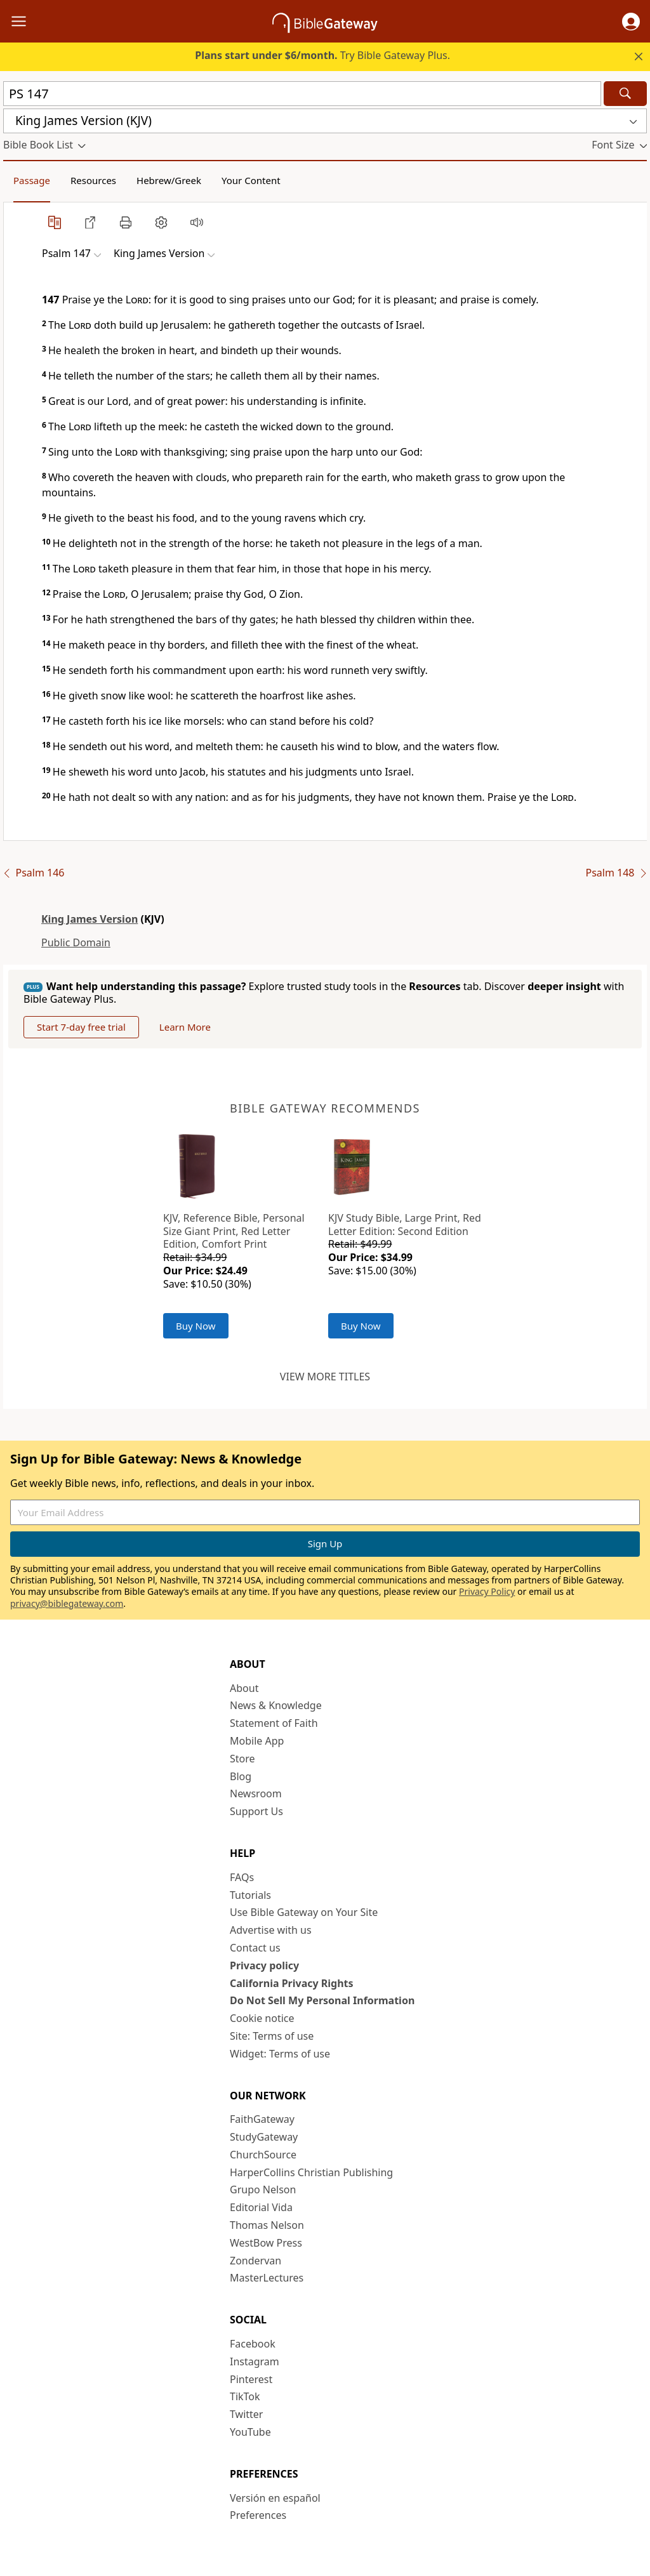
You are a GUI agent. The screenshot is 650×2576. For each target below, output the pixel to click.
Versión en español (275, 2498)
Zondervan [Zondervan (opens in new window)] (255, 2261)
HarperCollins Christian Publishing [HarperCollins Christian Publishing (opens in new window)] (311, 2172)
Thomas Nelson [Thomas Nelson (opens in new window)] (267, 2225)
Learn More (185, 1026)
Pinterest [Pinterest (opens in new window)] (251, 2379)
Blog (240, 1776)
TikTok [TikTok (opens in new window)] (245, 2396)
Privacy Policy (487, 1591)
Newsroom (256, 1793)
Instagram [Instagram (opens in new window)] (254, 2361)
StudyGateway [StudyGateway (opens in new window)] (264, 2137)
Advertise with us (271, 1930)
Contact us (255, 1948)
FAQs (242, 1877)
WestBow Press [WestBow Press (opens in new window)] (266, 2243)
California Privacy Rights (292, 1983)
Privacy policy (264, 1965)
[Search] (625, 93)
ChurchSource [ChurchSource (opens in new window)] (263, 2155)
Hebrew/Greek (168, 180)
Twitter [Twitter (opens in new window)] (246, 2414)
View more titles (325, 1377)
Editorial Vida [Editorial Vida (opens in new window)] (261, 2207)
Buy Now (196, 1325)
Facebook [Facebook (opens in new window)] (252, 2344)
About (244, 1688)
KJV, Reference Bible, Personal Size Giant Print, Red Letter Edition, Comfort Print (234, 1231)
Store (242, 1759)
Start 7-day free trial (81, 1026)
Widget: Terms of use (280, 2054)
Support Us (256, 1811)
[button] (631, 21)
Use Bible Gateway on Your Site (304, 1912)
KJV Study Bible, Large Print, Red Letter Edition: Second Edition (404, 1224)
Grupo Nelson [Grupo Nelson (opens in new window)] (263, 2189)
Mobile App (257, 1741)
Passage (31, 180)
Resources (93, 180)
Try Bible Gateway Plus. (322, 55)
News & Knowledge (276, 1705)
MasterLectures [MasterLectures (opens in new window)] (266, 2278)
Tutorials (250, 1895)
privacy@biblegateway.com (66, 1603)
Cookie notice (262, 2018)
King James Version (89, 919)
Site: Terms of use (272, 2036)
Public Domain (75, 942)
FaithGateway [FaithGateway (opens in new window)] (262, 2119)
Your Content (251, 180)
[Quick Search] (302, 93)
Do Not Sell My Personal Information (322, 2000)
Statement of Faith (274, 1723)
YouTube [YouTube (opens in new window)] (250, 2432)
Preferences (258, 2515)
